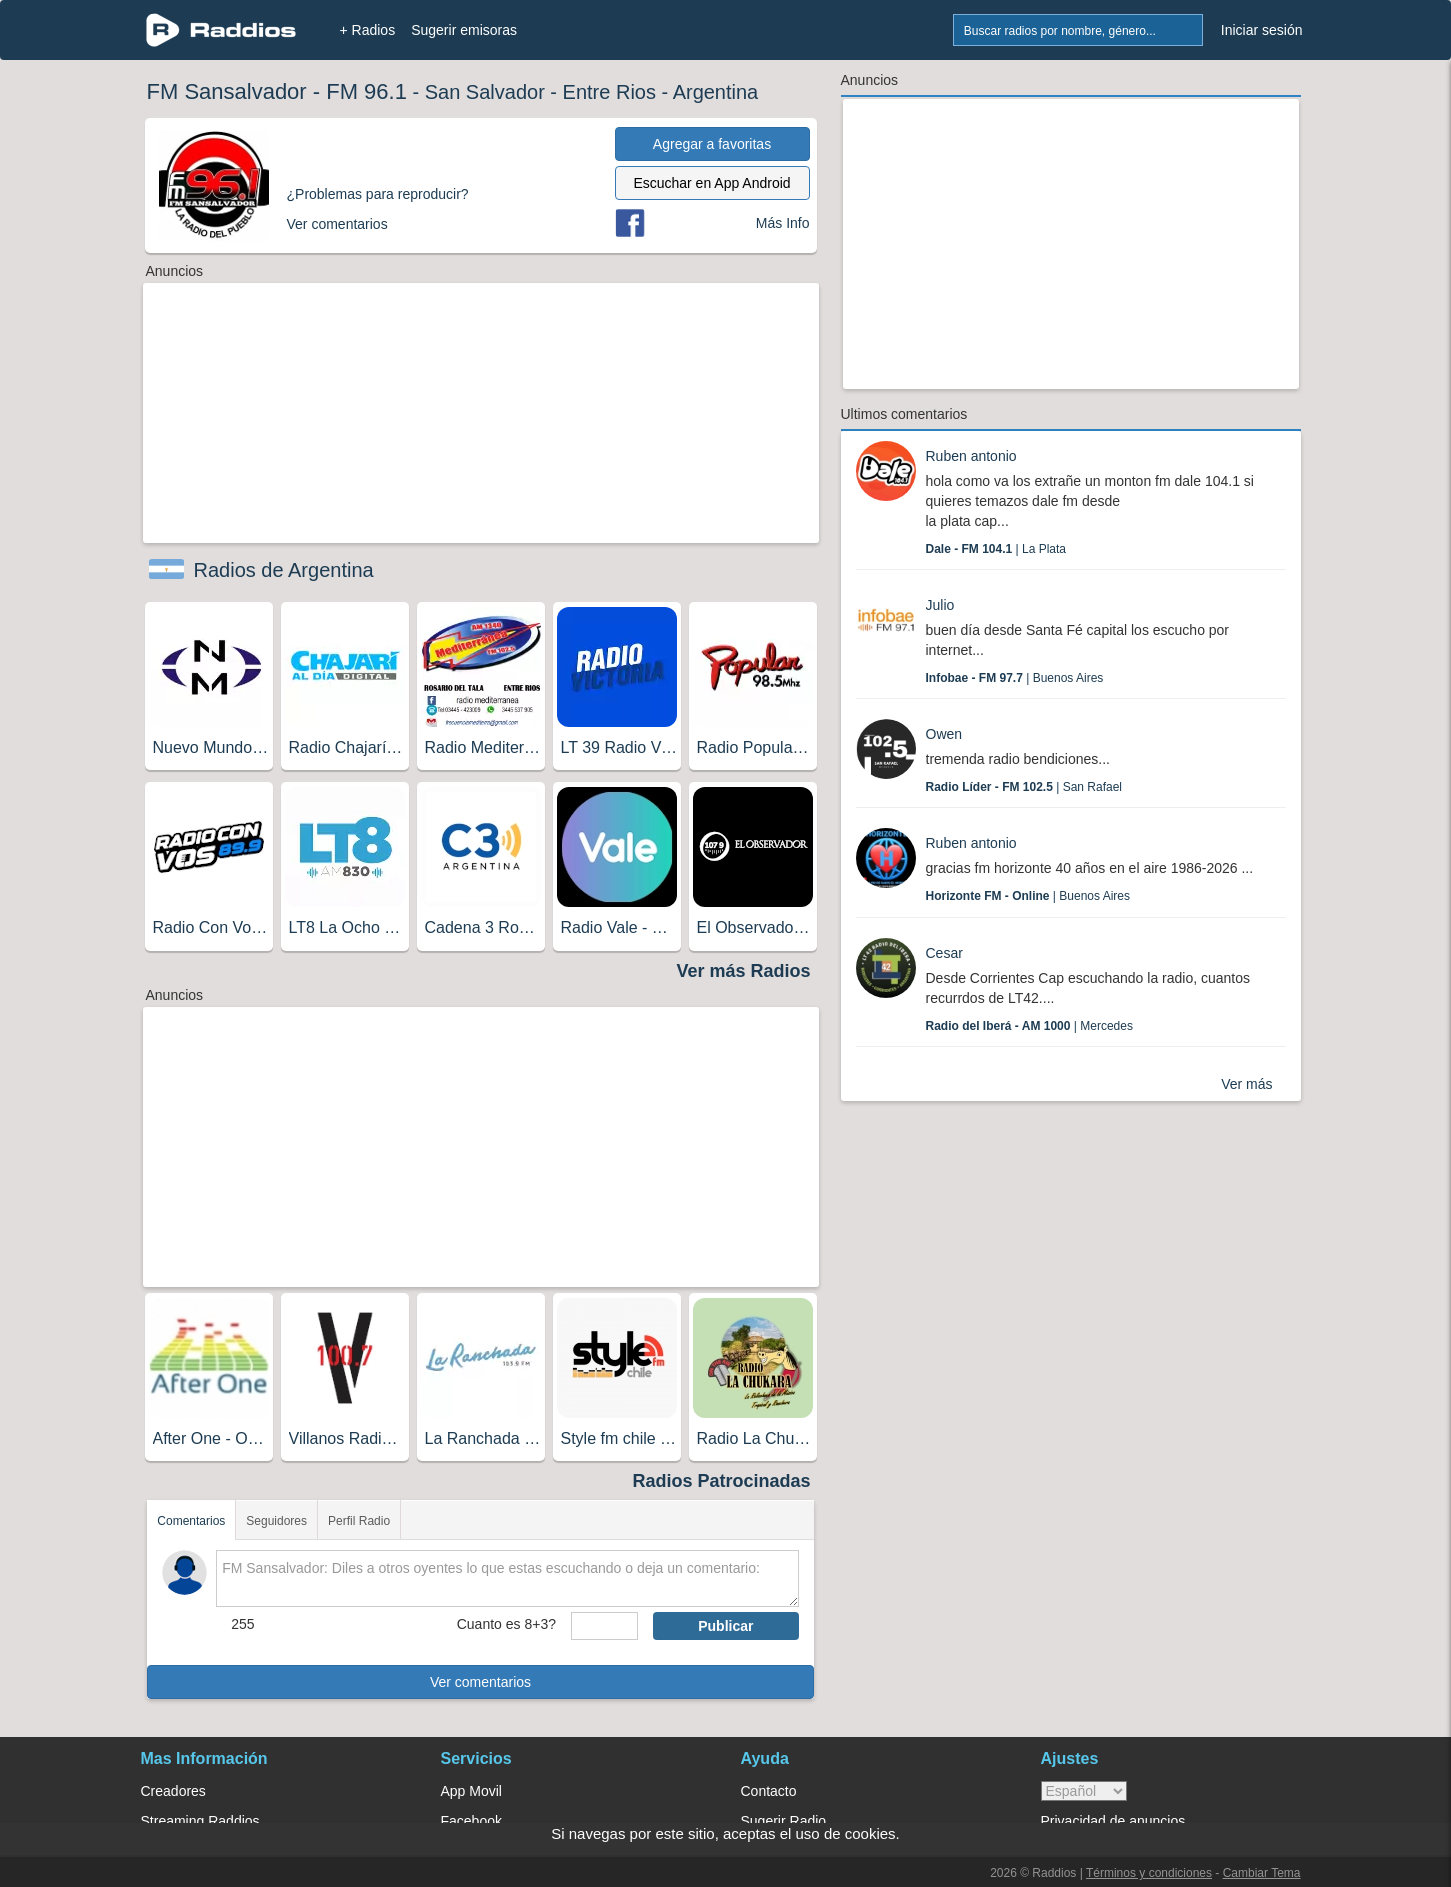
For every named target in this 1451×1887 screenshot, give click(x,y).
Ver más (1246, 1084)
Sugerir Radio (784, 1821)
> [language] (1084, 1791)
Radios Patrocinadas (721, 1481)
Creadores (173, 1791)
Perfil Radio (359, 1521)
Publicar (725, 1626)
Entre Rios (609, 92)
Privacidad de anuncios (1113, 1821)
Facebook (471, 1821)
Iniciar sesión (1262, 30)
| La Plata (996, 549)
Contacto (769, 1791)
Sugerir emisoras (464, 30)
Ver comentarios (480, 1682)
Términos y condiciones (1149, 1873)
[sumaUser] (604, 1626)
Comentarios (191, 1521)
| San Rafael (1024, 787)
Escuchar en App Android (711, 183)
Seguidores (276, 1521)
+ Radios (368, 30)
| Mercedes (1029, 1026)
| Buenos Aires (1015, 678)
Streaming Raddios (200, 1821)
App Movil (471, 1791)
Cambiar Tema (1262, 1873)
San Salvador (485, 92)
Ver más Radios (743, 971)
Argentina (716, 92)
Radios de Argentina (284, 570)
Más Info (783, 223)
